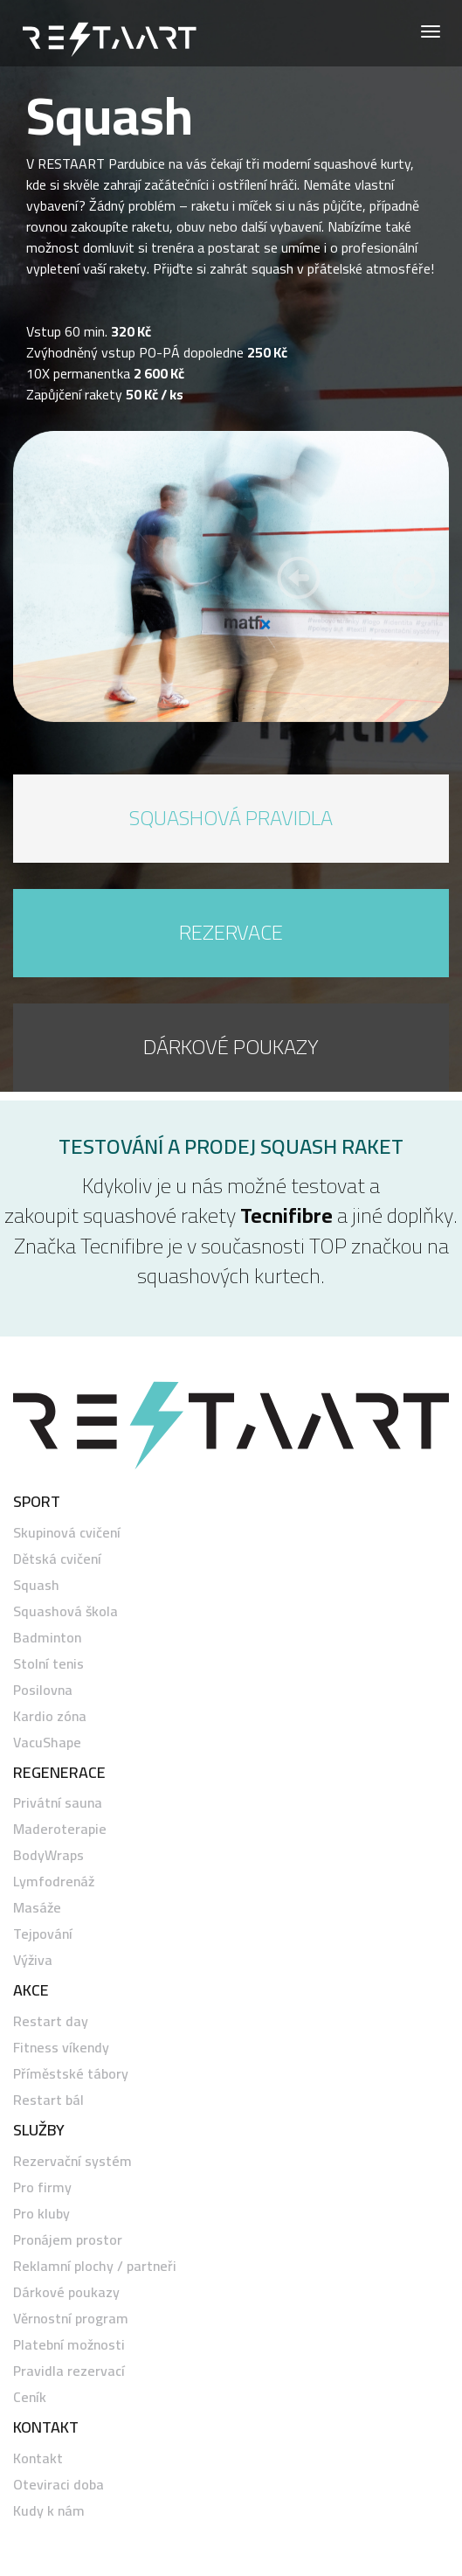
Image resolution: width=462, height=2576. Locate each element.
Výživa (32, 1960)
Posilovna (42, 1690)
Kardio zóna (49, 1716)
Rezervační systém (72, 2161)
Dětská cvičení (57, 1558)
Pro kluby (41, 2213)
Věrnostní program (70, 2318)
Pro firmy (42, 2187)
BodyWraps (48, 1855)
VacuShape (47, 1742)
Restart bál (48, 2099)
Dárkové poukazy (66, 2292)
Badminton (47, 1637)
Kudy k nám (49, 2510)
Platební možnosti (69, 2344)
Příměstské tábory (70, 2073)
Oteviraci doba (58, 2484)
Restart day (50, 2021)
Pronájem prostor (67, 2239)
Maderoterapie (60, 1829)
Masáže (37, 1907)
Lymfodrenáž (53, 1881)
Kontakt (38, 2458)
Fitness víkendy (61, 2047)
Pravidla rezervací (69, 2370)
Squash (36, 1585)
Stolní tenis (48, 1663)
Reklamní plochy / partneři (94, 2266)
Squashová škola (65, 1611)
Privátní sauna (57, 1802)
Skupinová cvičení (67, 1532)
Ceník (29, 2397)
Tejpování (42, 1933)
